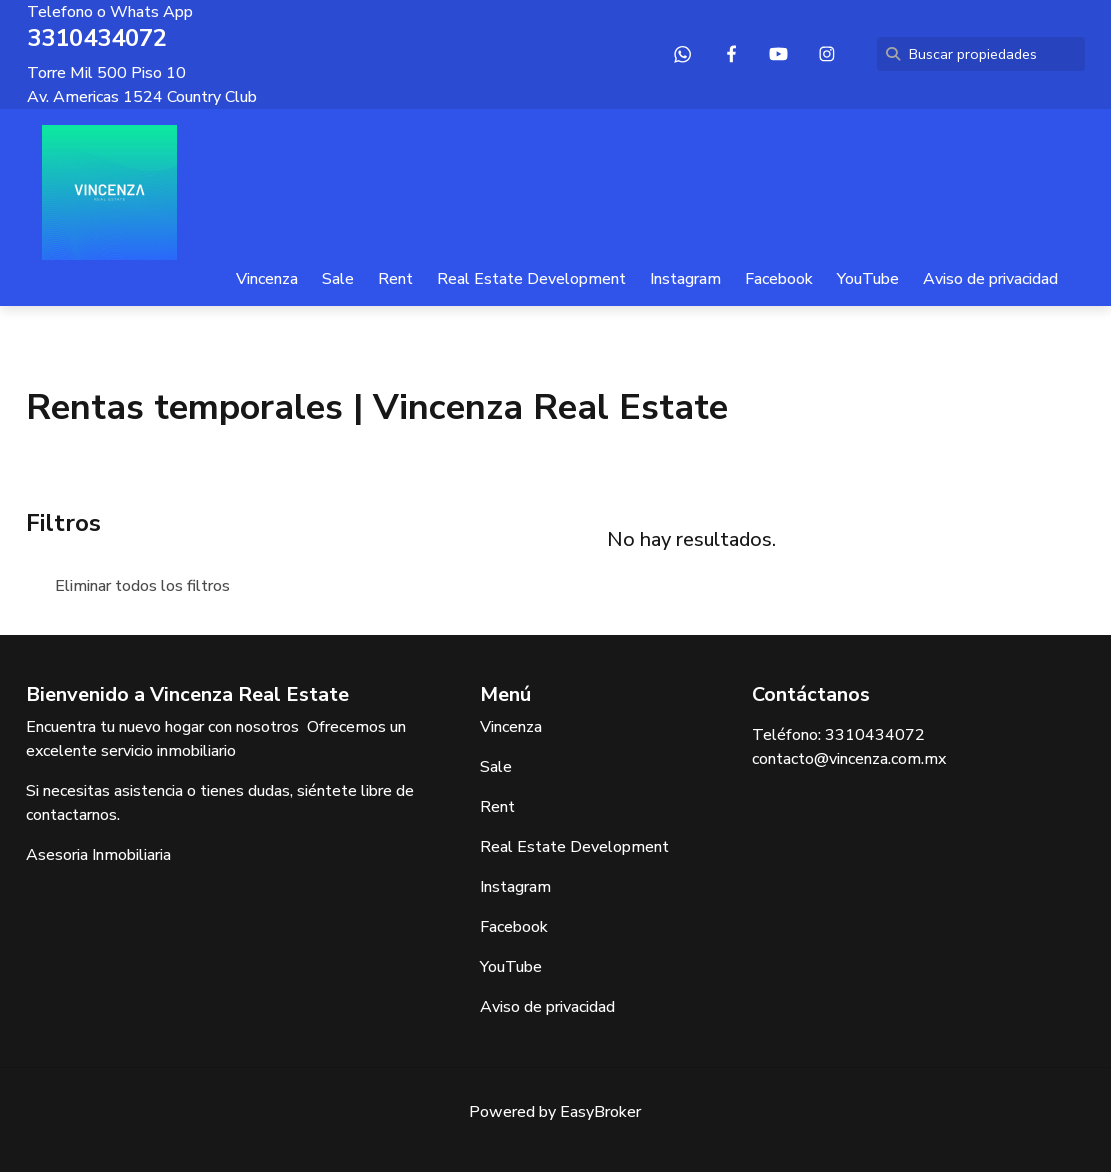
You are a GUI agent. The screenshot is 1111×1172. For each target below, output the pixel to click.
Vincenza (267, 279)
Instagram (685, 279)
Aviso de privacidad (990, 279)
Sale (338, 279)
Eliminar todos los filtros (142, 586)
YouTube (868, 279)
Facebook (779, 279)
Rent (395, 279)
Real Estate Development (531, 279)
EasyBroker (600, 1112)
